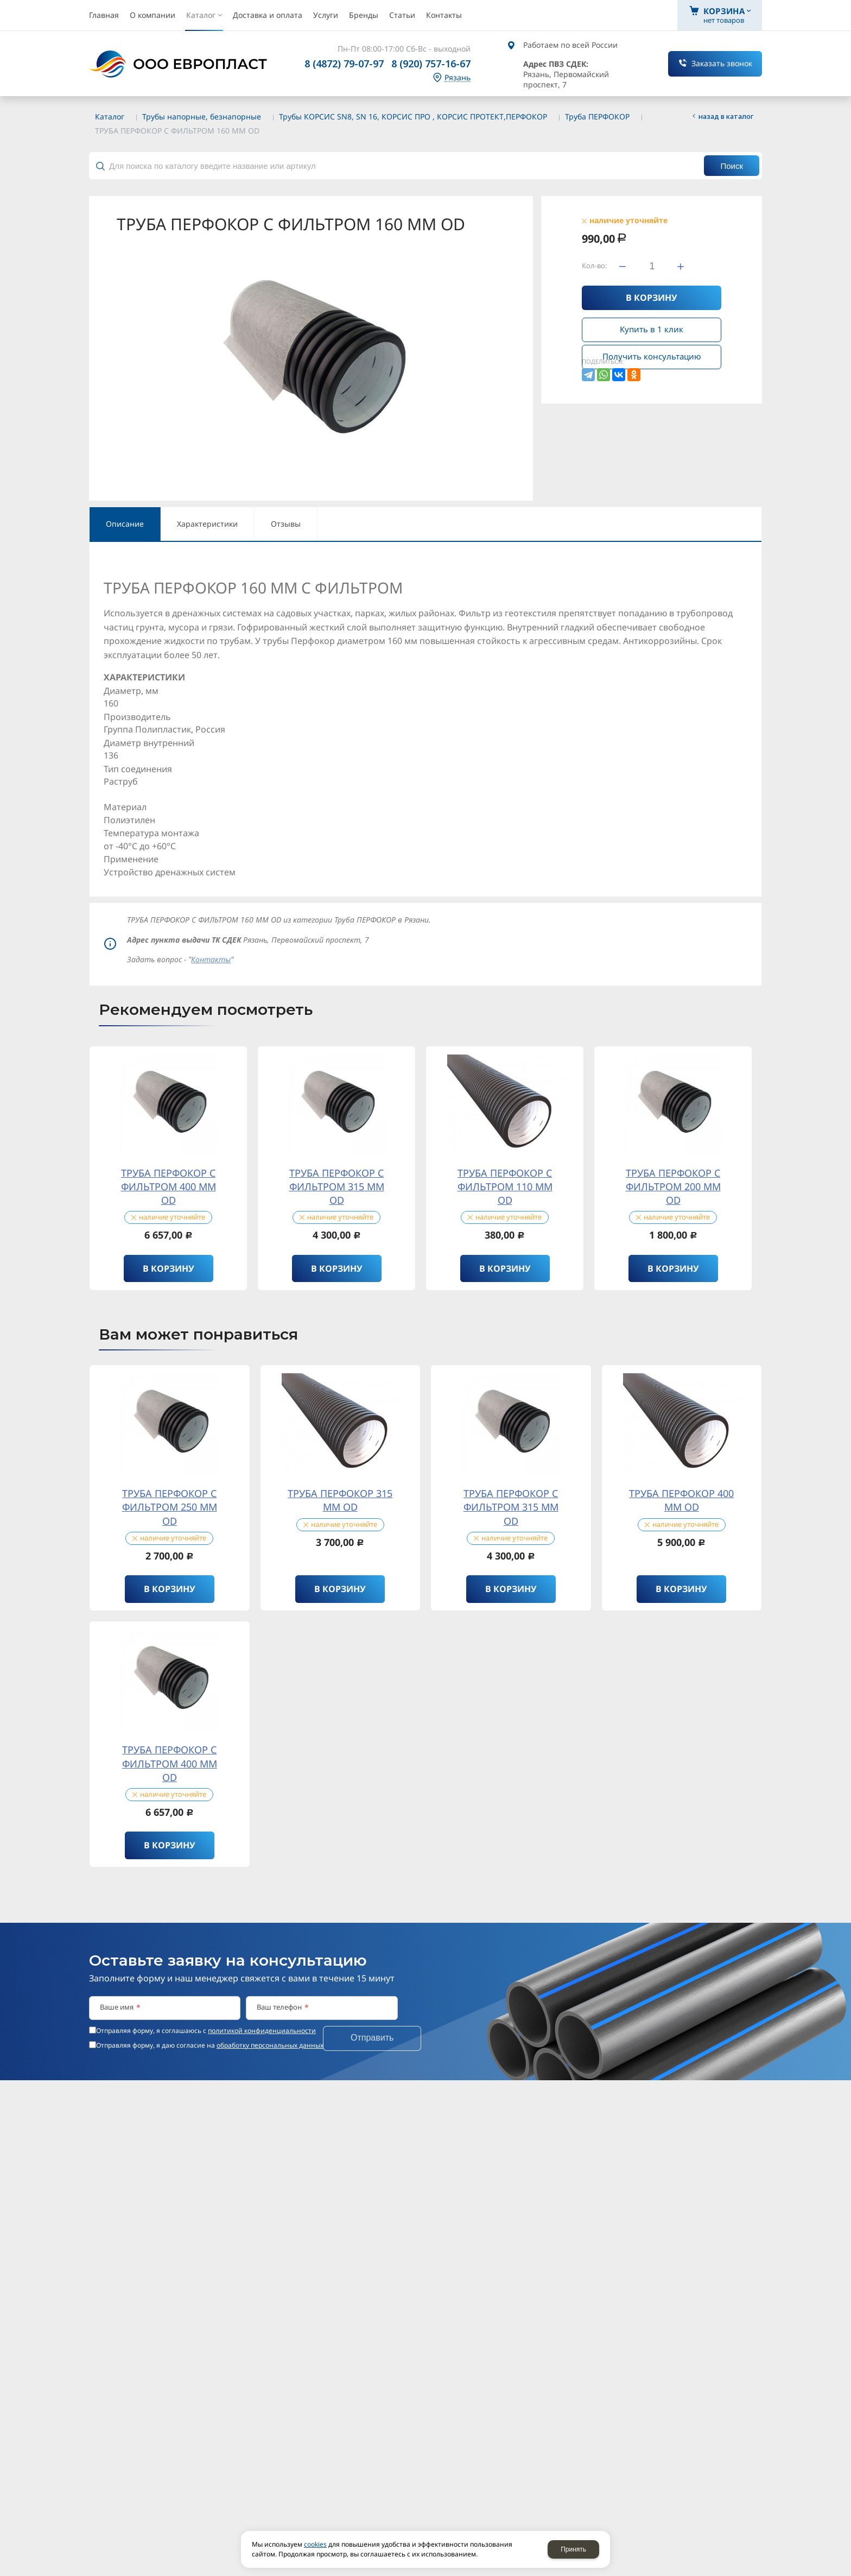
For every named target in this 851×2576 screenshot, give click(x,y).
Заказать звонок (721, 63)
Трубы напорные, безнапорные (201, 116)
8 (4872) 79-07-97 (344, 63)
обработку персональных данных (270, 2045)
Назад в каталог (726, 116)
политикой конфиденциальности (262, 2030)
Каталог (109, 116)
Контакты (211, 959)
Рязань (457, 78)
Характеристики (207, 524)
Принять (573, 2549)
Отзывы (286, 524)
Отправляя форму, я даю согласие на (209, 2045)
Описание (125, 524)
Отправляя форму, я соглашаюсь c (206, 2030)
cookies (315, 2544)
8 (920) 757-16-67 (431, 63)
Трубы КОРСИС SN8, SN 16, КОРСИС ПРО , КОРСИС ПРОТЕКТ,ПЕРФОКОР (413, 116)
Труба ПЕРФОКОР (597, 116)
